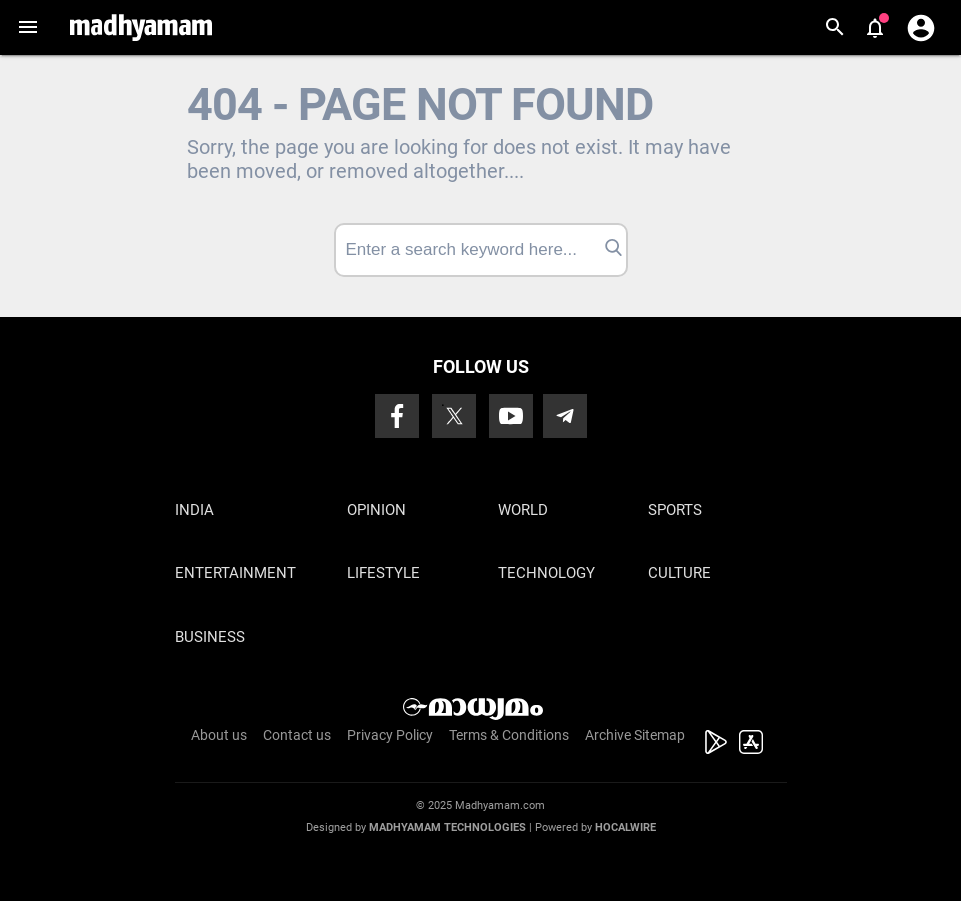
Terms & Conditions (509, 735)
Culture (679, 573)
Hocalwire (625, 827)
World (523, 510)
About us (219, 735)
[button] (27, 27)
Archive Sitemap (635, 735)
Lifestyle (383, 573)
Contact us (297, 735)
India (194, 510)
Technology (546, 573)
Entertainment (235, 573)
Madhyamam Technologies (447, 827)
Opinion (376, 510)
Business (210, 637)
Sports (675, 510)
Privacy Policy (390, 735)
